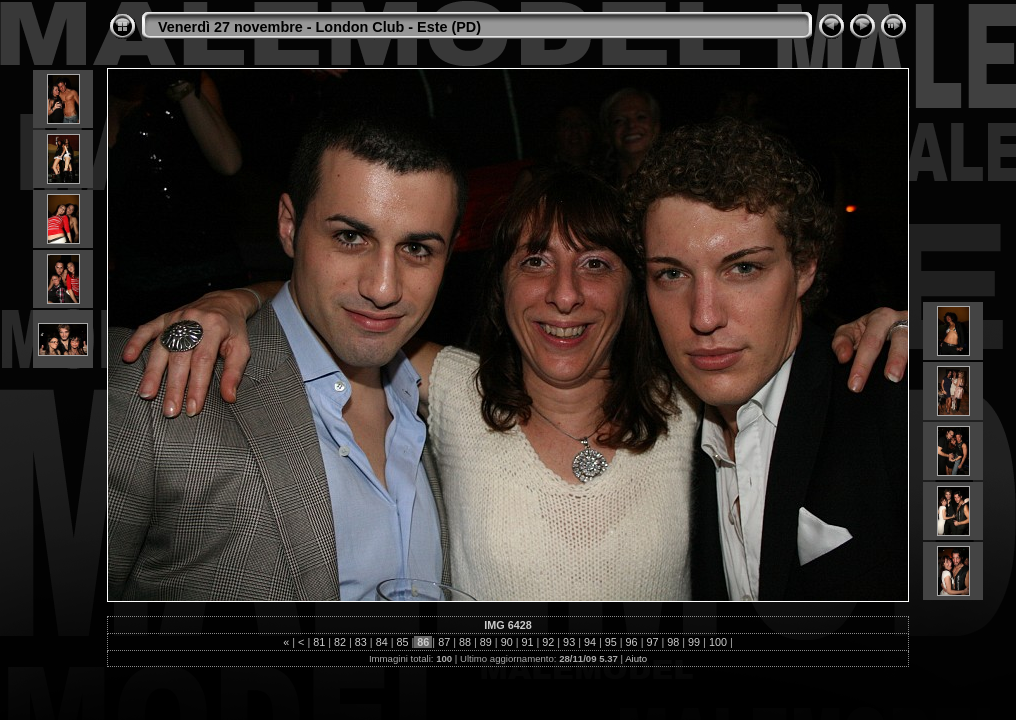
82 (340, 642)
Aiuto (636, 658)
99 (694, 642)
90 (507, 642)
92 (548, 642)
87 (444, 642)
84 (382, 642)
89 (486, 642)
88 (465, 642)
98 (673, 642)
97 (652, 642)
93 (569, 642)
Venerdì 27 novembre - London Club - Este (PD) (319, 27)
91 (527, 642)
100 (718, 642)
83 (361, 642)
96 (632, 642)
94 (590, 642)
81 (319, 642)
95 (611, 642)
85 (403, 642)
